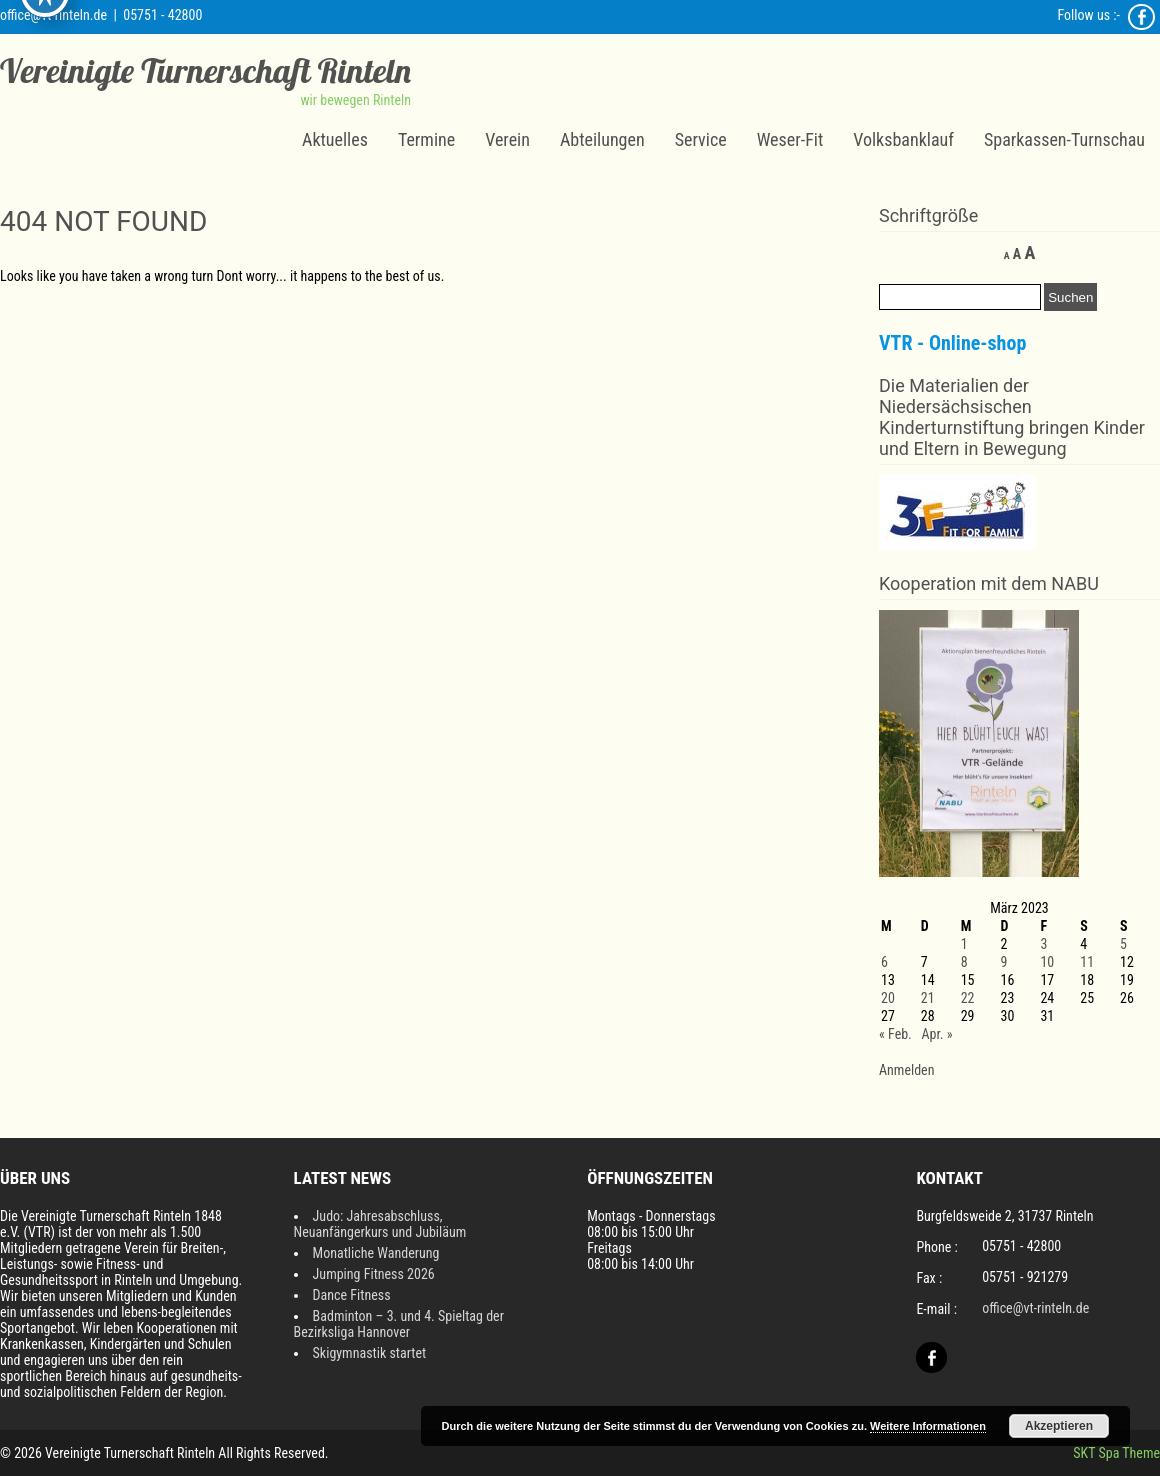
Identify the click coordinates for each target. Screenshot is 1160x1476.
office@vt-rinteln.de (53, 15)
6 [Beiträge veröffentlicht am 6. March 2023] (884, 962)
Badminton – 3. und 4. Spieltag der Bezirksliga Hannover (399, 1324)
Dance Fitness (352, 1295)
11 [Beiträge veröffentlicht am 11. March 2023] (1087, 962)
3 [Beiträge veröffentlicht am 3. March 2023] (1043, 944)
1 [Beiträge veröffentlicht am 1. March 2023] (964, 944)
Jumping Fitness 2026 (374, 1274)
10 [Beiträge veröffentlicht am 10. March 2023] (1047, 962)
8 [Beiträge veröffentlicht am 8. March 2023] (964, 962)
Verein (507, 139)
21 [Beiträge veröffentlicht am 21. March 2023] (928, 998)
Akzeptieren (1059, 1426)
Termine (426, 139)
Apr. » (936, 1034)
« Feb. (895, 1034)
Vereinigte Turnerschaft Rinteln (205, 70)
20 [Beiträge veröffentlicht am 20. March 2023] (888, 998)
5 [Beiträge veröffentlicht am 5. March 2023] (1123, 944)
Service (701, 139)
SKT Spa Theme (1116, 1453)
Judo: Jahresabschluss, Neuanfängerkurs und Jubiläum (380, 1224)
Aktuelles (335, 139)
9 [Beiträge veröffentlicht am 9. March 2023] (1004, 962)
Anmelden (906, 1070)
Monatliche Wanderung (376, 1253)
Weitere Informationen (928, 1426)
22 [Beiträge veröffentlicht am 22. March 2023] (968, 998)
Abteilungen (602, 139)
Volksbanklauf (903, 139)
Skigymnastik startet (370, 1353)
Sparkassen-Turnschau (1064, 139)
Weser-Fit (790, 139)
